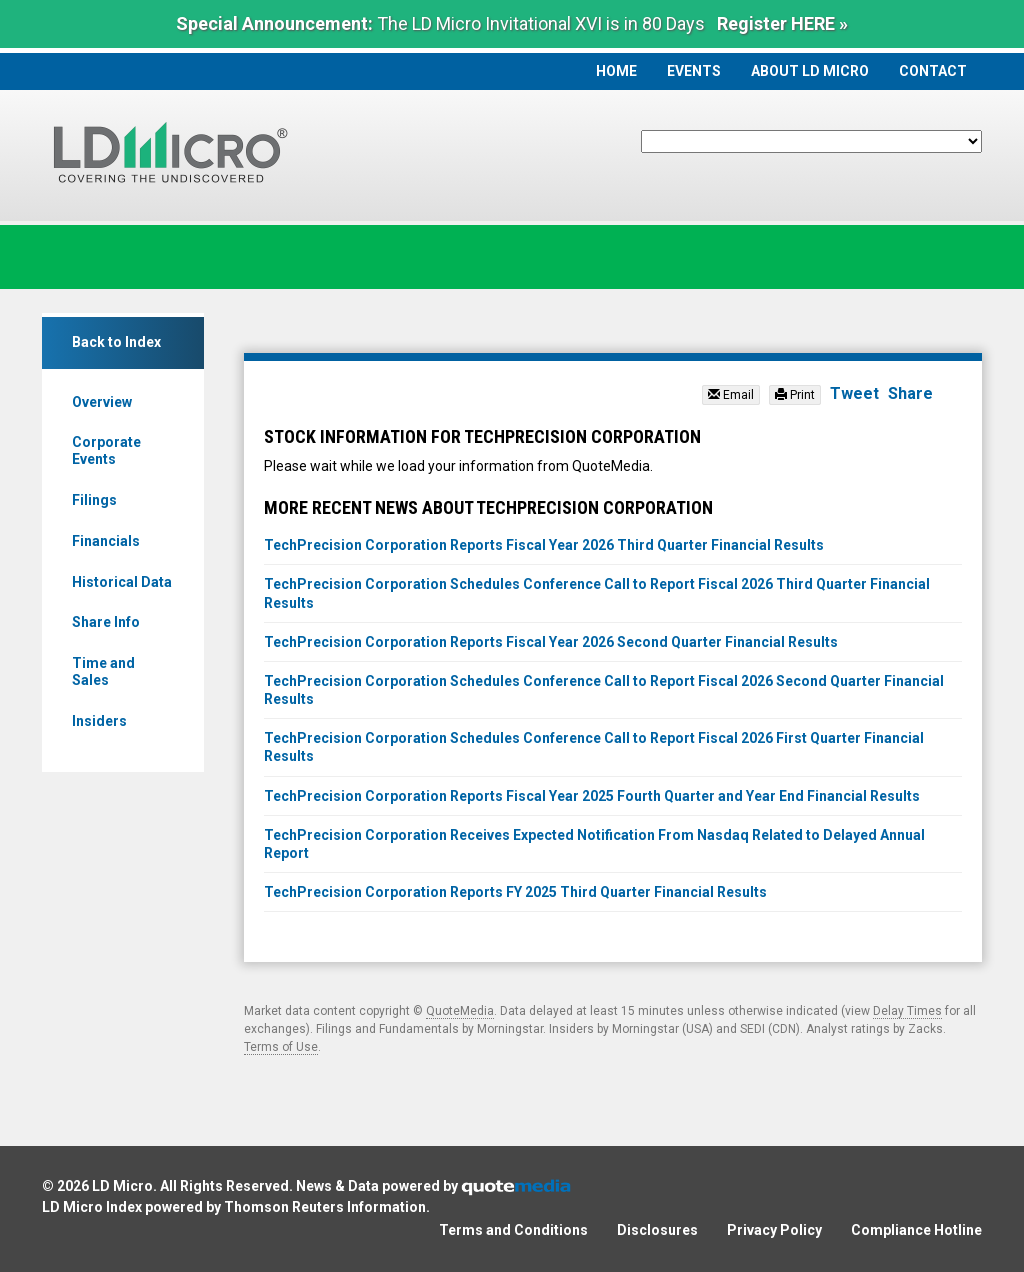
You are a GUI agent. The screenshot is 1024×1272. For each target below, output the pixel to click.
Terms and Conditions (513, 1230)
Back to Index (116, 342)
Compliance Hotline (916, 1230)
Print (795, 395)
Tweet (854, 393)
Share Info (106, 622)
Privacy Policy (774, 1230)
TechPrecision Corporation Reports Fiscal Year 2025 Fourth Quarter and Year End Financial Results (592, 796)
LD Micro (122, 1186)
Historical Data (122, 582)
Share (910, 393)
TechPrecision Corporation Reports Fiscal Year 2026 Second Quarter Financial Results (551, 642)
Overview (102, 402)
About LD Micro (810, 71)
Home (616, 71)
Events (694, 71)
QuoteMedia (460, 1011)
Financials (106, 541)
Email (731, 395)
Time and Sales (103, 671)
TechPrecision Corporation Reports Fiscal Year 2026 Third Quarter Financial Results (544, 545)
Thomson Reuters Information (325, 1207)
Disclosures (657, 1230)
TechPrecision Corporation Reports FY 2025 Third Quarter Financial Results (515, 892)
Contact (933, 71)
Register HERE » (782, 23)
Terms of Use (281, 1047)
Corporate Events (106, 450)
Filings (94, 500)
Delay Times (907, 1011)
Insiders (99, 721)
